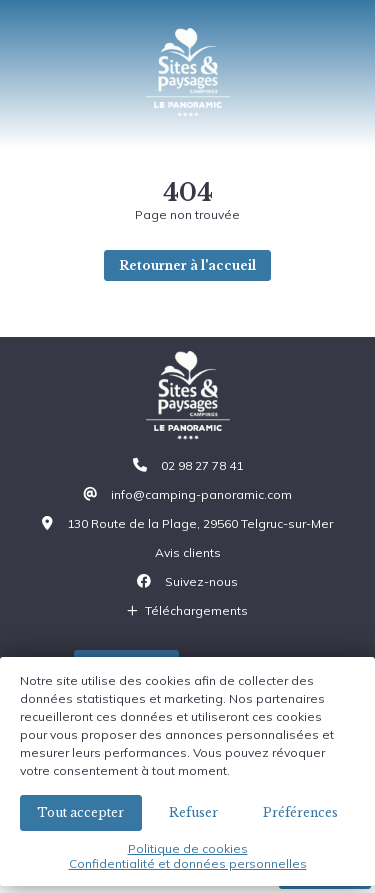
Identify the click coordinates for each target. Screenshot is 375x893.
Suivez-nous (201, 581)
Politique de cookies (188, 848)
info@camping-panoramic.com (201, 494)
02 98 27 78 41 (202, 465)
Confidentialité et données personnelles (188, 863)
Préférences (300, 812)
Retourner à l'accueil (187, 265)
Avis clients (188, 552)
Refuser (193, 812)
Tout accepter (80, 812)
